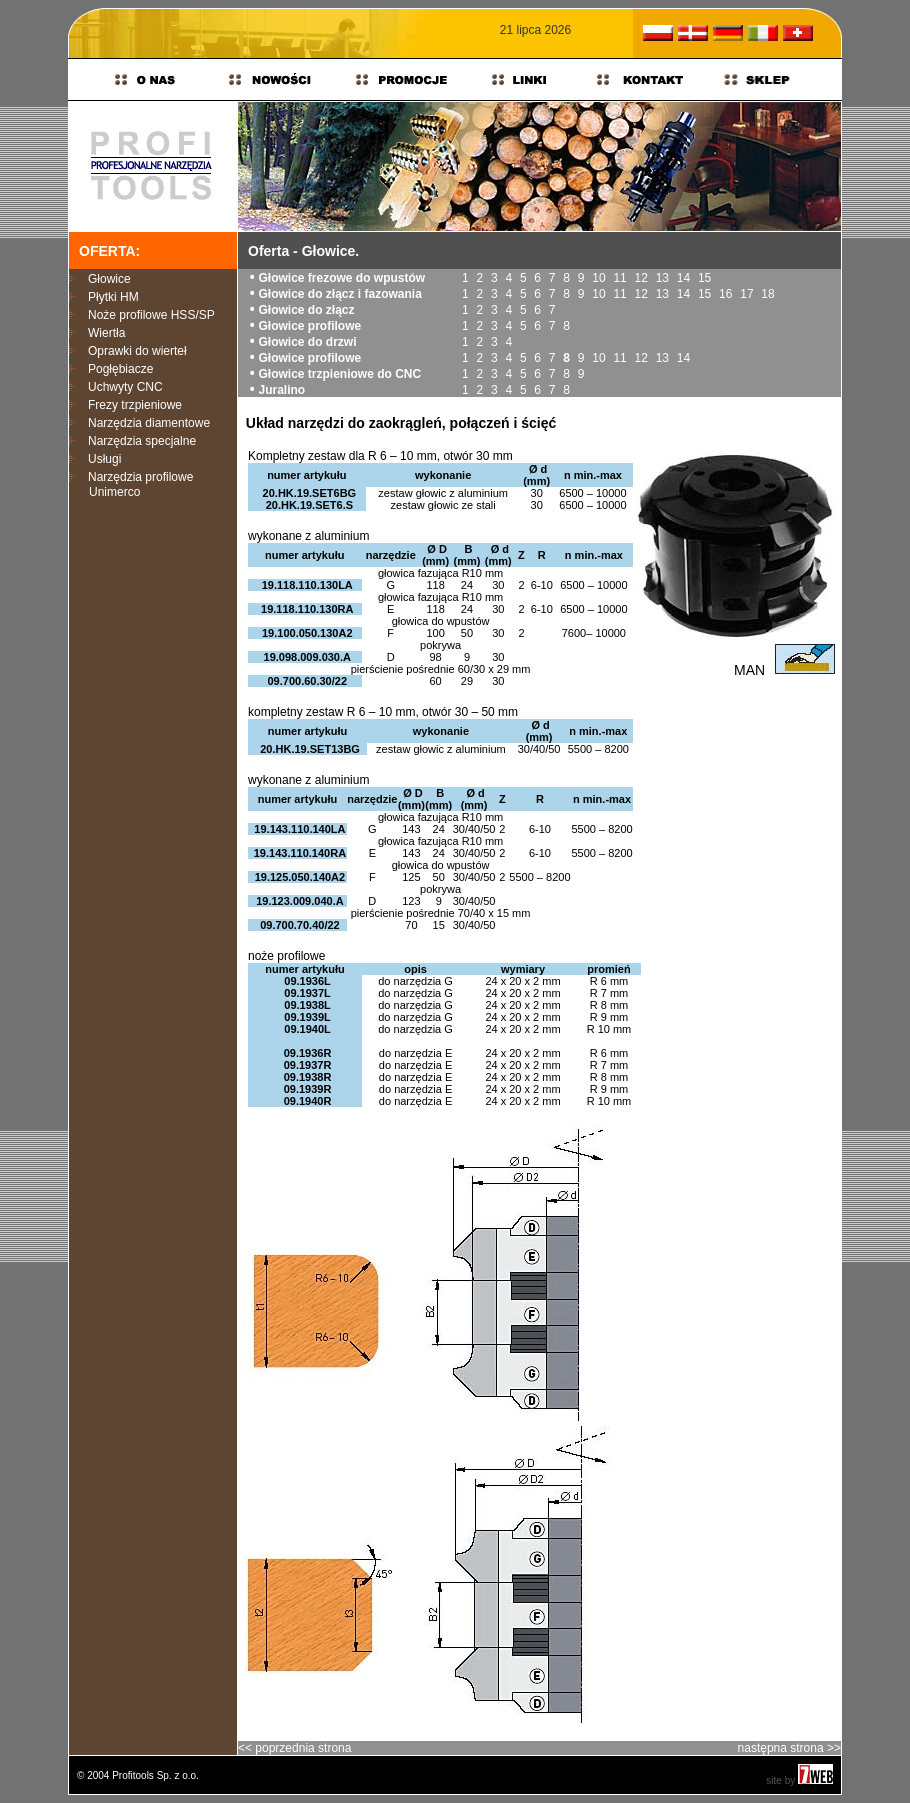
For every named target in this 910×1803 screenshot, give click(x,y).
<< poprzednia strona (294, 1748)
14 (683, 278)
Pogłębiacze (120, 369)
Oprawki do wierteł (137, 351)
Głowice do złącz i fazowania (339, 294)
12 (641, 278)
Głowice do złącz (306, 310)
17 (746, 294)
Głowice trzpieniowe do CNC (339, 374)
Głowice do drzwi (307, 342)
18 (767, 294)
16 (725, 294)
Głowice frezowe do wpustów (341, 278)
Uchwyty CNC (125, 387)
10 (598, 278)
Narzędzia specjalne (142, 441)
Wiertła (106, 333)
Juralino (281, 390)
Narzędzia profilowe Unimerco (131, 484)
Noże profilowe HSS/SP (151, 315)
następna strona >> (789, 1748)
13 (662, 278)
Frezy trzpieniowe (135, 405)
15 (704, 278)
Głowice (109, 279)
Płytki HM (113, 297)
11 (619, 278)
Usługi (104, 459)
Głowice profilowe (309, 326)
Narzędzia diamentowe (149, 423)
